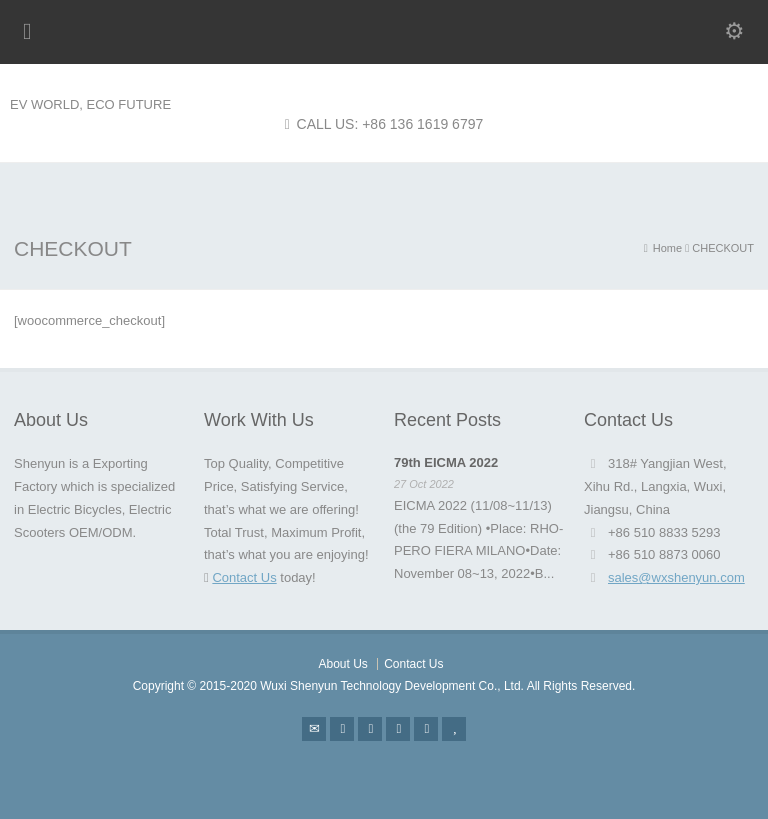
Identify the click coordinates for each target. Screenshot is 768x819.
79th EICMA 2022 (446, 462)
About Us (342, 664)
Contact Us (244, 577)
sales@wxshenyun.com (676, 577)
